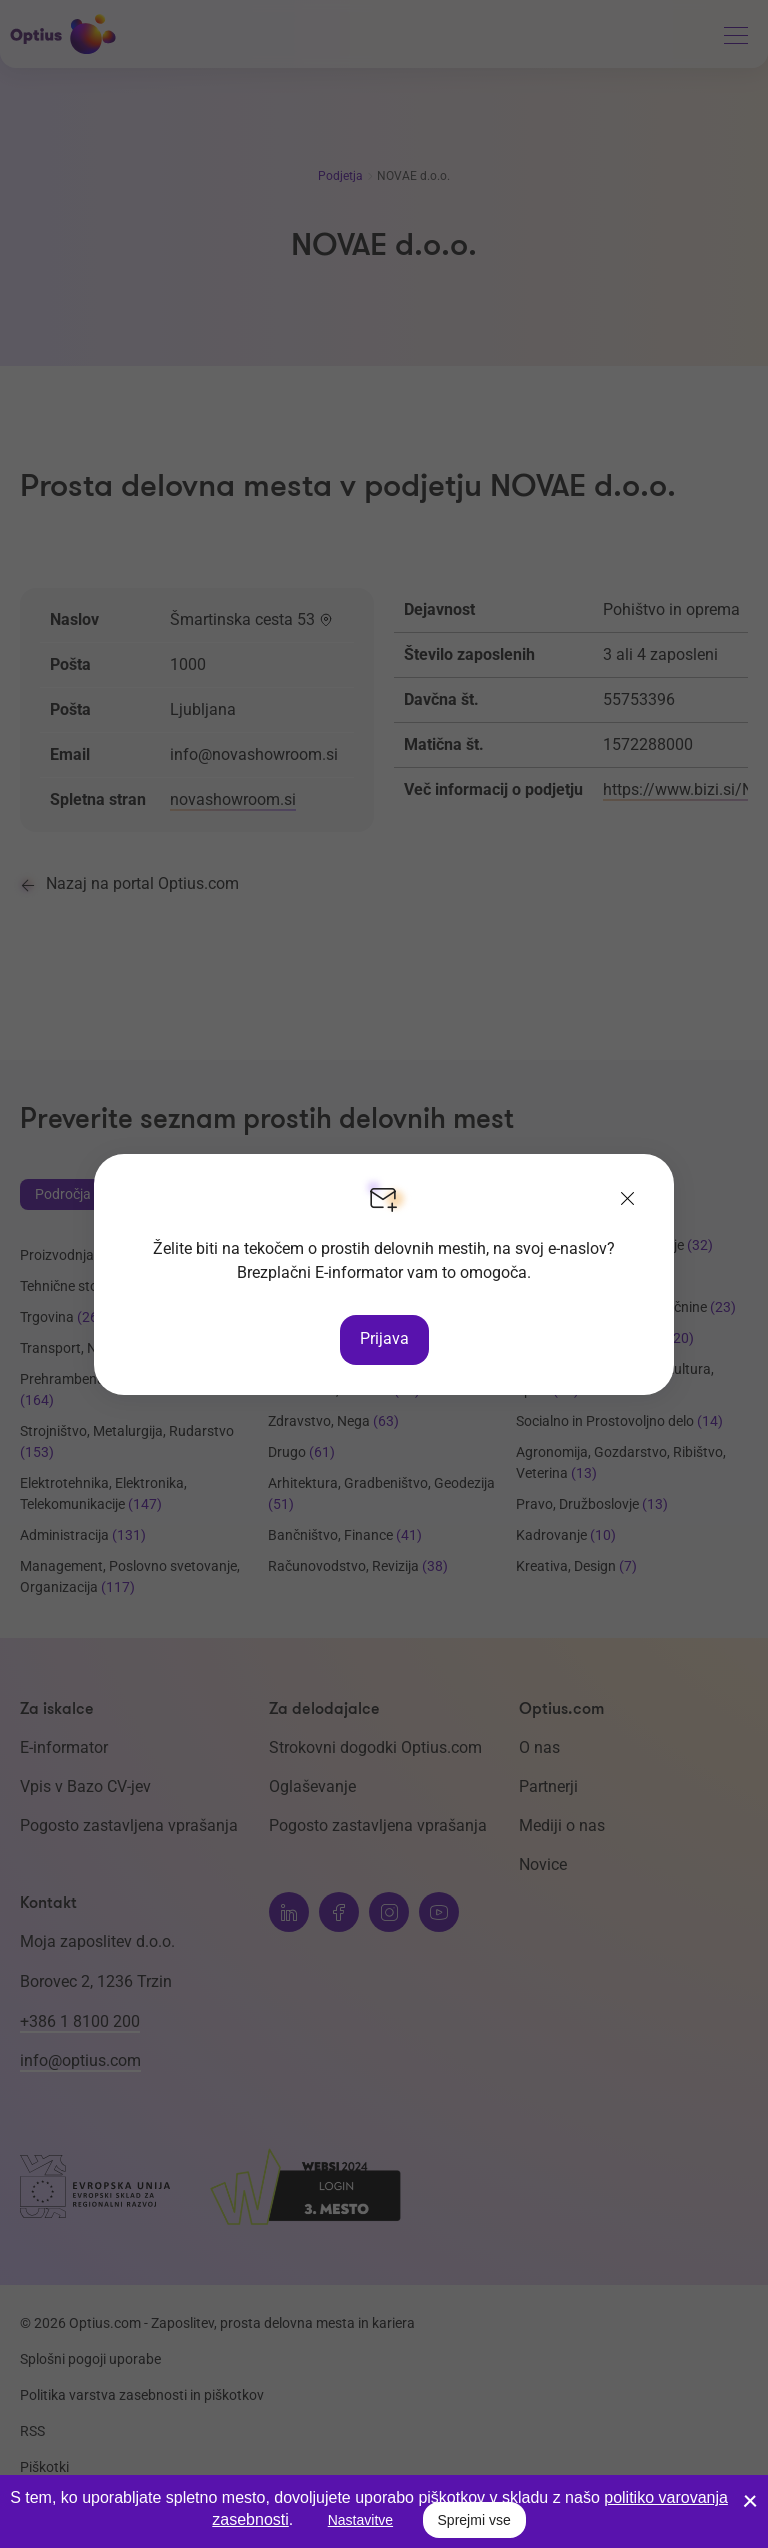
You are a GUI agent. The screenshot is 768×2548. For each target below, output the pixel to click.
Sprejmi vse (474, 2520)
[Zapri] (628, 1200)
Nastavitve (360, 2520)
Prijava (384, 1338)
